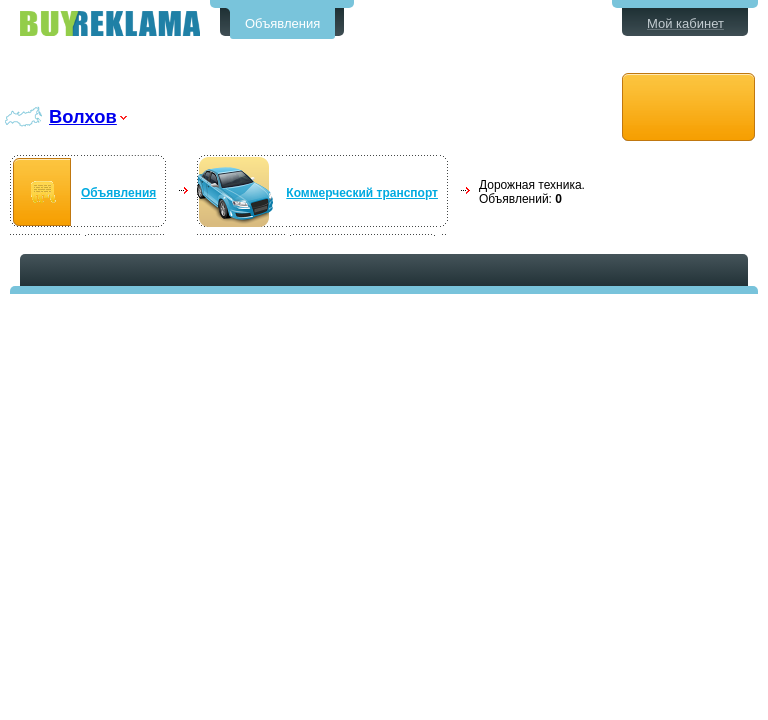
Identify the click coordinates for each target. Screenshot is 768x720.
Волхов (83, 116)
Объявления (282, 23)
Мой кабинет (685, 23)
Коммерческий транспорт (362, 193)
